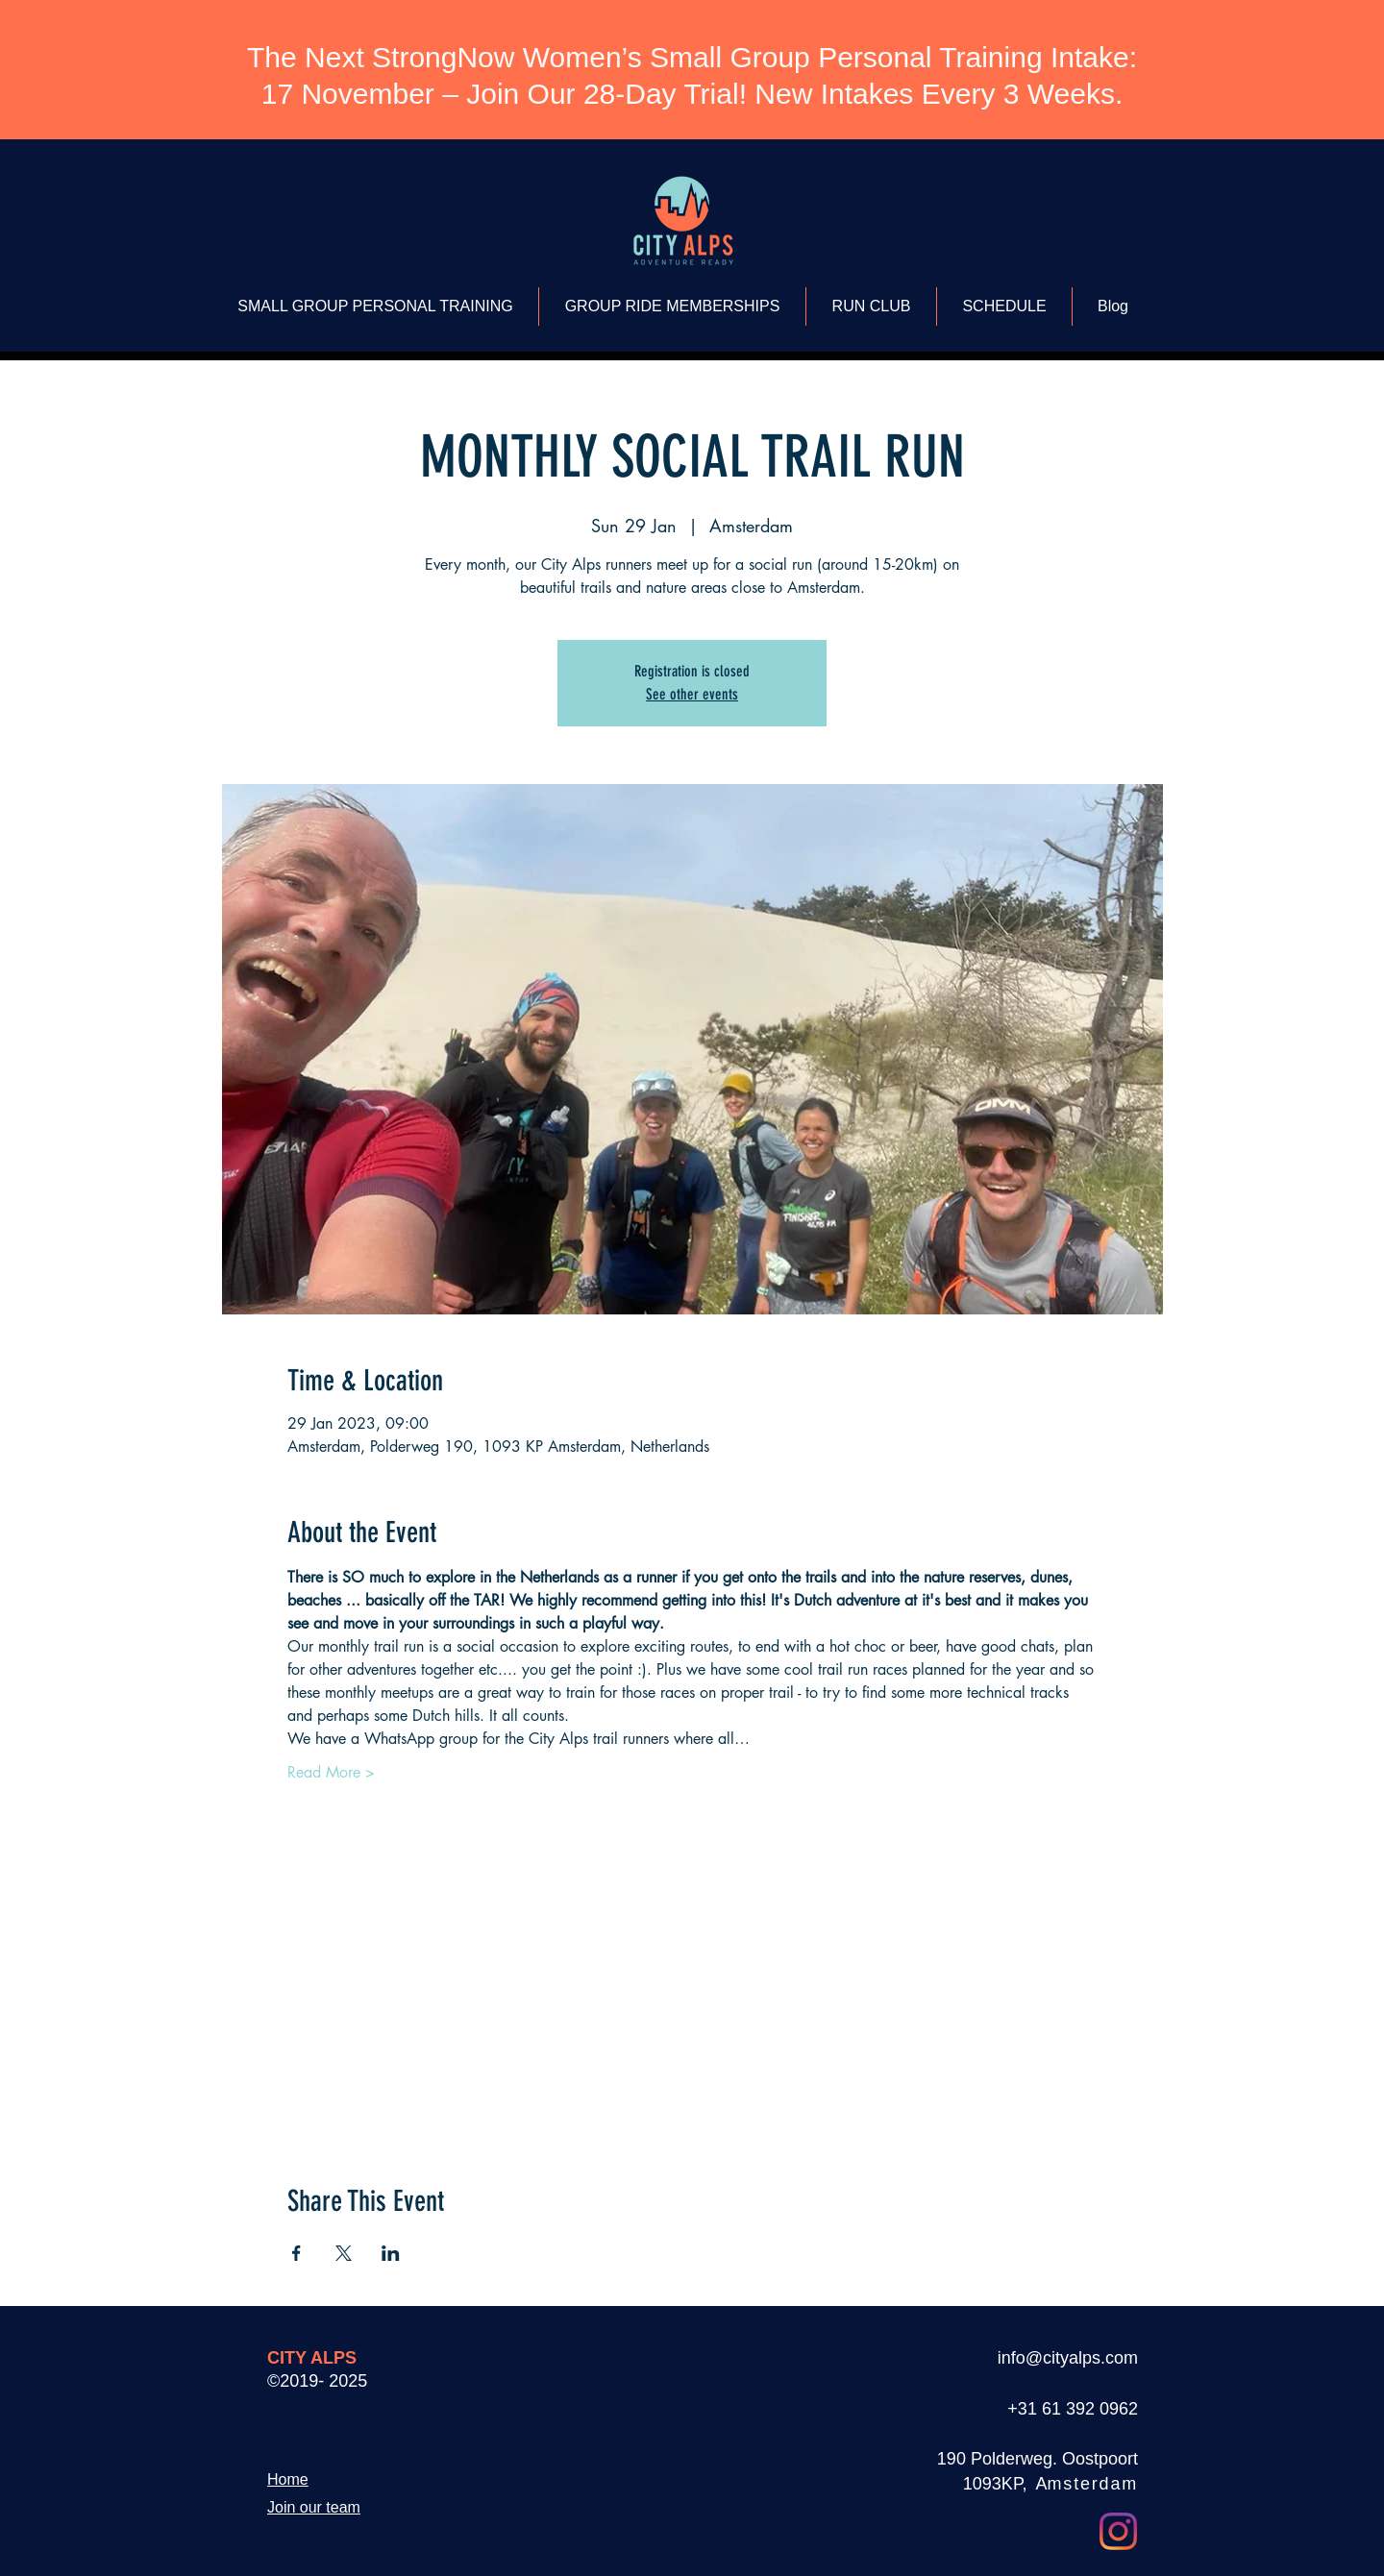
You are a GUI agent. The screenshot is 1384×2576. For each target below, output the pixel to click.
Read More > (331, 1772)
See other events (692, 694)
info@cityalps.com (1068, 2357)
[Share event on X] (343, 2253)
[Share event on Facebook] (296, 2253)
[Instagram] (1118, 2531)
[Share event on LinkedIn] (391, 2253)
